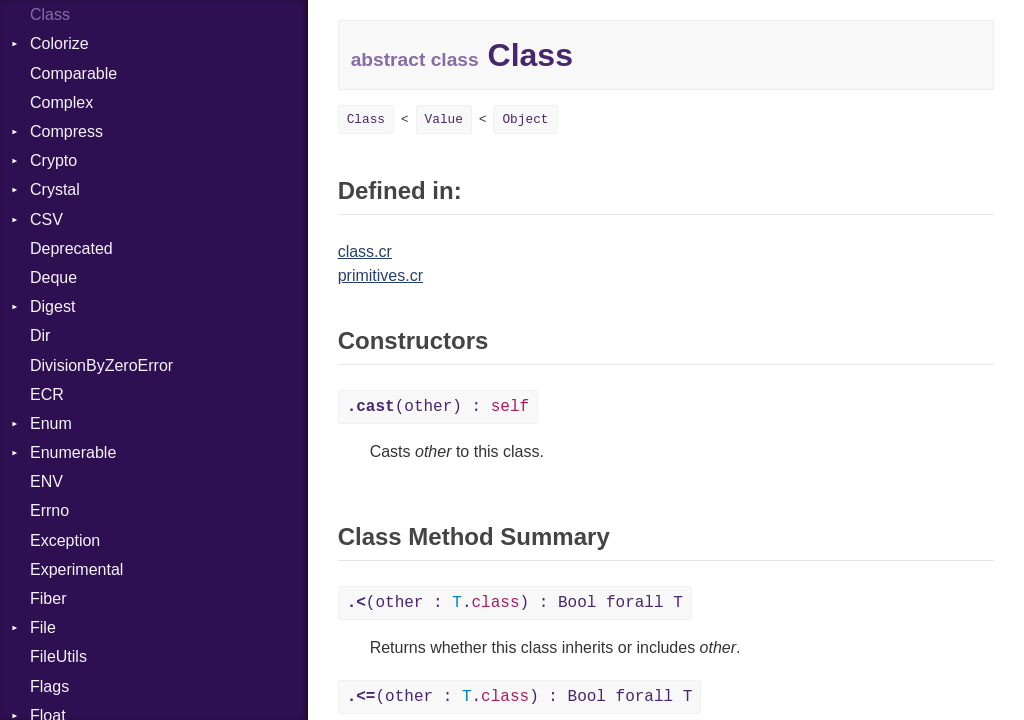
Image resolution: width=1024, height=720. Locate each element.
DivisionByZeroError (101, 365)
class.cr (365, 251)
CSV (46, 219)
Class (50, 14)
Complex (61, 102)
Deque (53, 277)
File (43, 627)
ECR (47, 394)
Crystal (55, 189)
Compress (66, 131)
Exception (65, 540)
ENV (46, 481)
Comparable (73, 73)
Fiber (48, 598)
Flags (49, 686)
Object (525, 119)
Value (444, 119)
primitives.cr (380, 275)
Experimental (76, 569)
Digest (52, 306)
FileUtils (58, 656)
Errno (49, 510)
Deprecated (71, 248)
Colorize (59, 43)
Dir (40, 335)
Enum (51, 423)
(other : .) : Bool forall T (515, 603)
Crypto (53, 160)
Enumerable (73, 452)
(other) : (438, 407)
